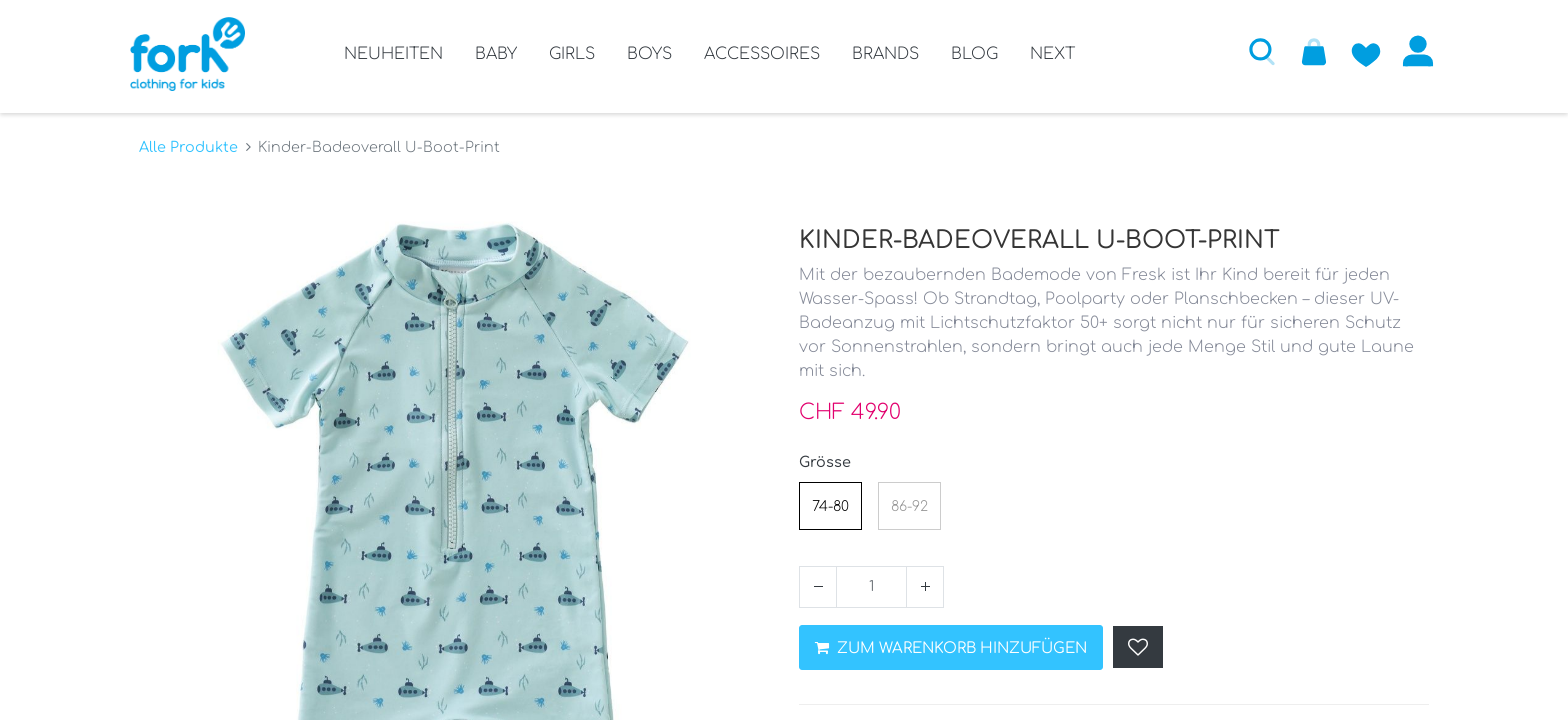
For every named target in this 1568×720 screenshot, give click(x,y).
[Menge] (871, 581)
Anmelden (1409, 51)
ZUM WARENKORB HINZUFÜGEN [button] (951, 642)
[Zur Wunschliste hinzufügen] (1357, 51)
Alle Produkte (188, 141)
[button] (1253, 51)
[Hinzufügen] (925, 581)
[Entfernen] (818, 581)
